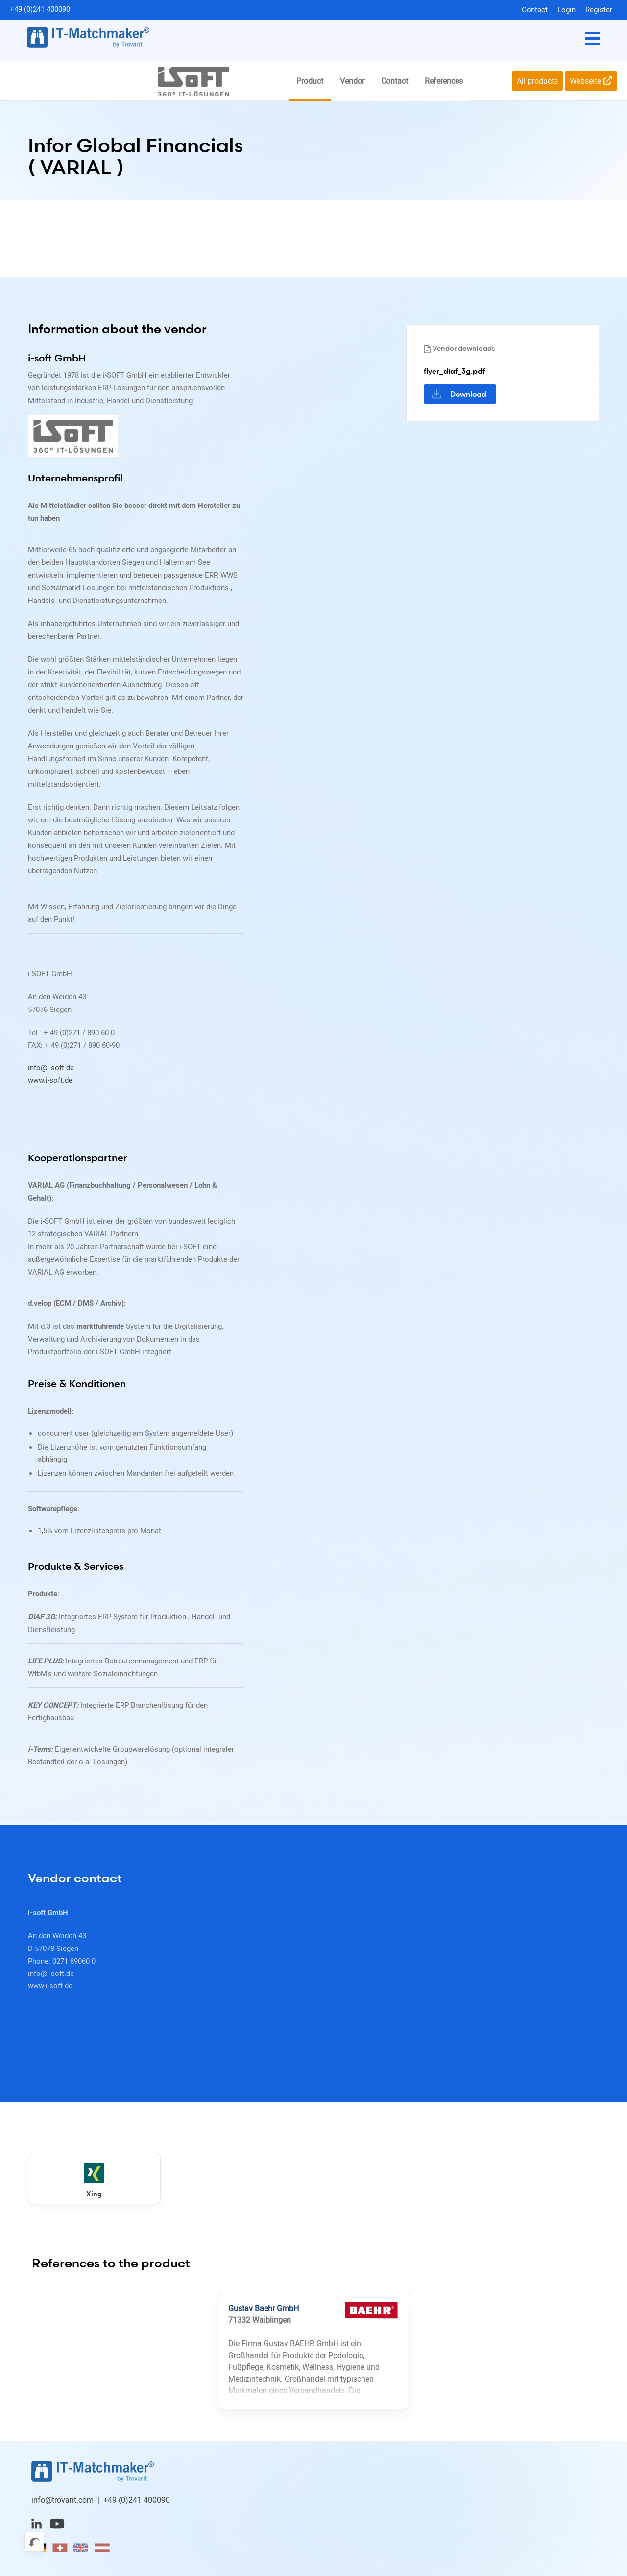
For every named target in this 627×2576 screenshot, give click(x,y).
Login (566, 9)
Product (309, 80)
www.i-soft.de (50, 1080)
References (444, 80)
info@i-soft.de (51, 1068)
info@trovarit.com (62, 2501)
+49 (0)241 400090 (40, 9)
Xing (80, 2183)
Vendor (352, 80)
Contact (535, 9)
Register (598, 9)
